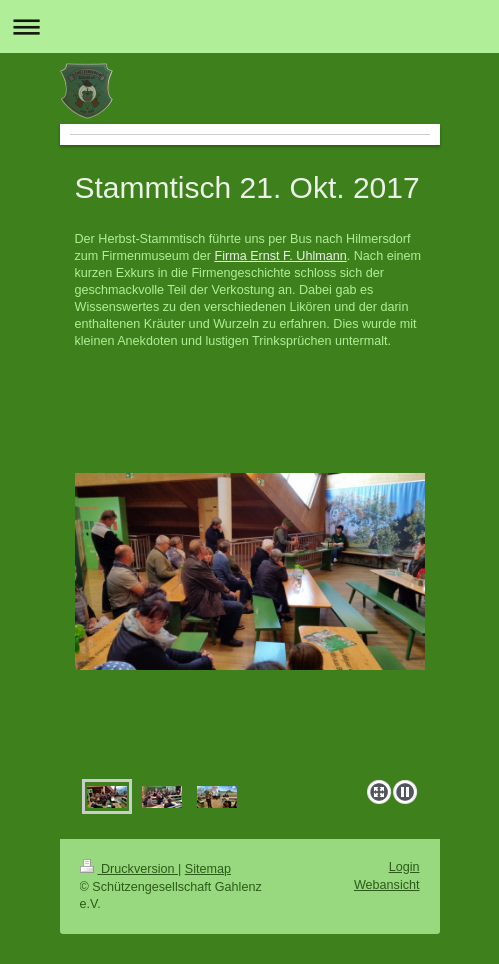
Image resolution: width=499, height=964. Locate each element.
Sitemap (208, 869)
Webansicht (387, 885)
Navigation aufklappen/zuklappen (249, 26)
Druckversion (129, 869)
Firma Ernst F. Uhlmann (280, 256)
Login (404, 867)
